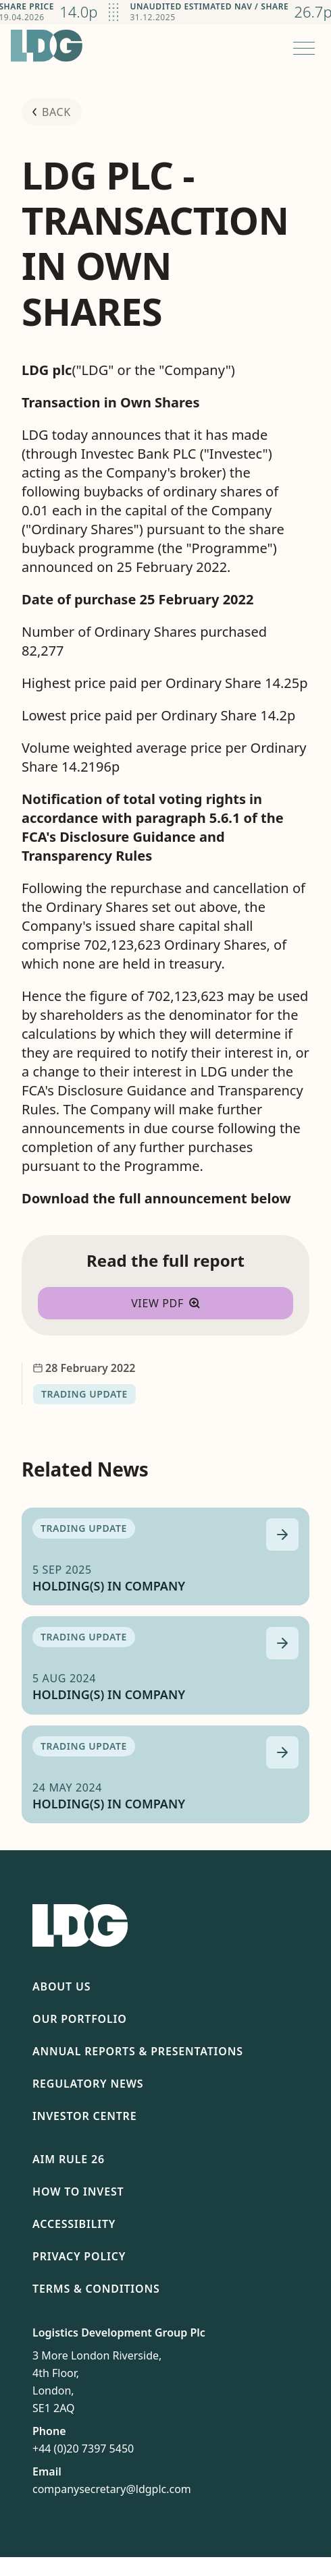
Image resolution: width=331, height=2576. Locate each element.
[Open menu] (304, 48)
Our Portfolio (79, 2018)
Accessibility (74, 2223)
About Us (61, 1986)
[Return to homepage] (46, 46)
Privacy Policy (79, 2256)
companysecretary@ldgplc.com (111, 2489)
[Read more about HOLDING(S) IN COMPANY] (282, 1534)
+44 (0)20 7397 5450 (83, 2448)
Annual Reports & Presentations (137, 2051)
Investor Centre (84, 2116)
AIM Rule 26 (68, 2159)
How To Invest (78, 2191)
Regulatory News (87, 2083)
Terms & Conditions (96, 2288)
